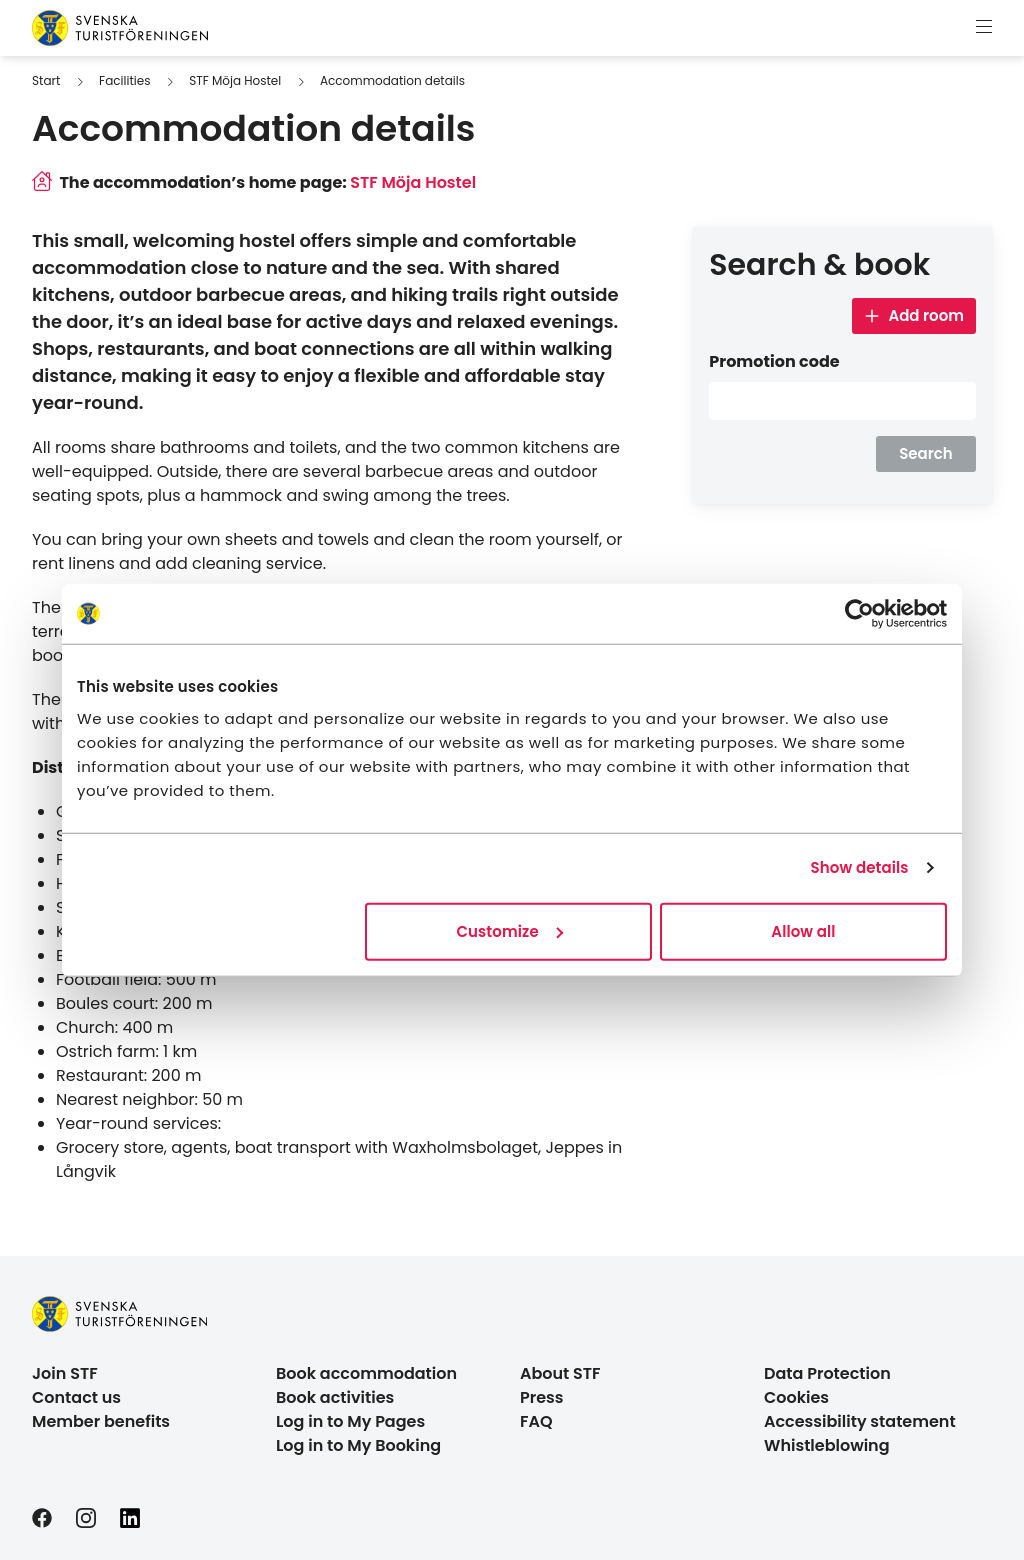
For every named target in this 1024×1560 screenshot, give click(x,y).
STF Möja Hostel (235, 80)
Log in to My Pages (350, 1421)
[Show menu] (984, 28)
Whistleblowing (827, 1445)
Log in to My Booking (358, 1445)
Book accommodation (366, 1373)
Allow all (803, 930)
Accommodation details (392, 80)
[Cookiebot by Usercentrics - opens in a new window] (859, 614)
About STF (560, 1373)
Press (542, 1397)
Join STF (65, 1373)
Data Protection (827, 1373)
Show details (860, 867)
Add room (914, 315)
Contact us (76, 1397)
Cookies (796, 1397)
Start (46, 80)
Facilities (124, 80)
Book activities (335, 1397)
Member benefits (101, 1421)
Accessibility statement (860, 1421)
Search (926, 453)
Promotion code (774, 361)
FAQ (536, 1421)
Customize (509, 930)
